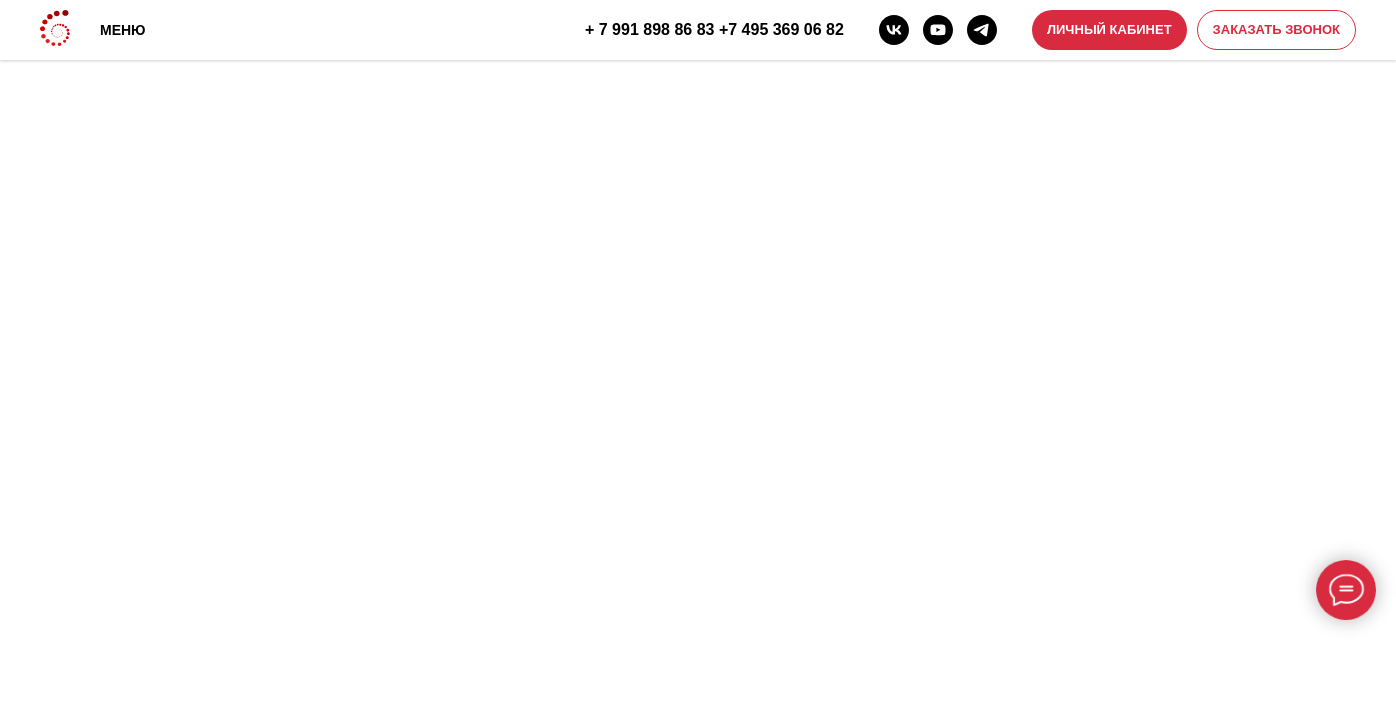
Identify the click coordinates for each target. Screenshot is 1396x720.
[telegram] (982, 30)
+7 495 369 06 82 (781, 29)
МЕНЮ (123, 30)
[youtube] (938, 30)
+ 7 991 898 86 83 (649, 29)
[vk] (894, 30)
